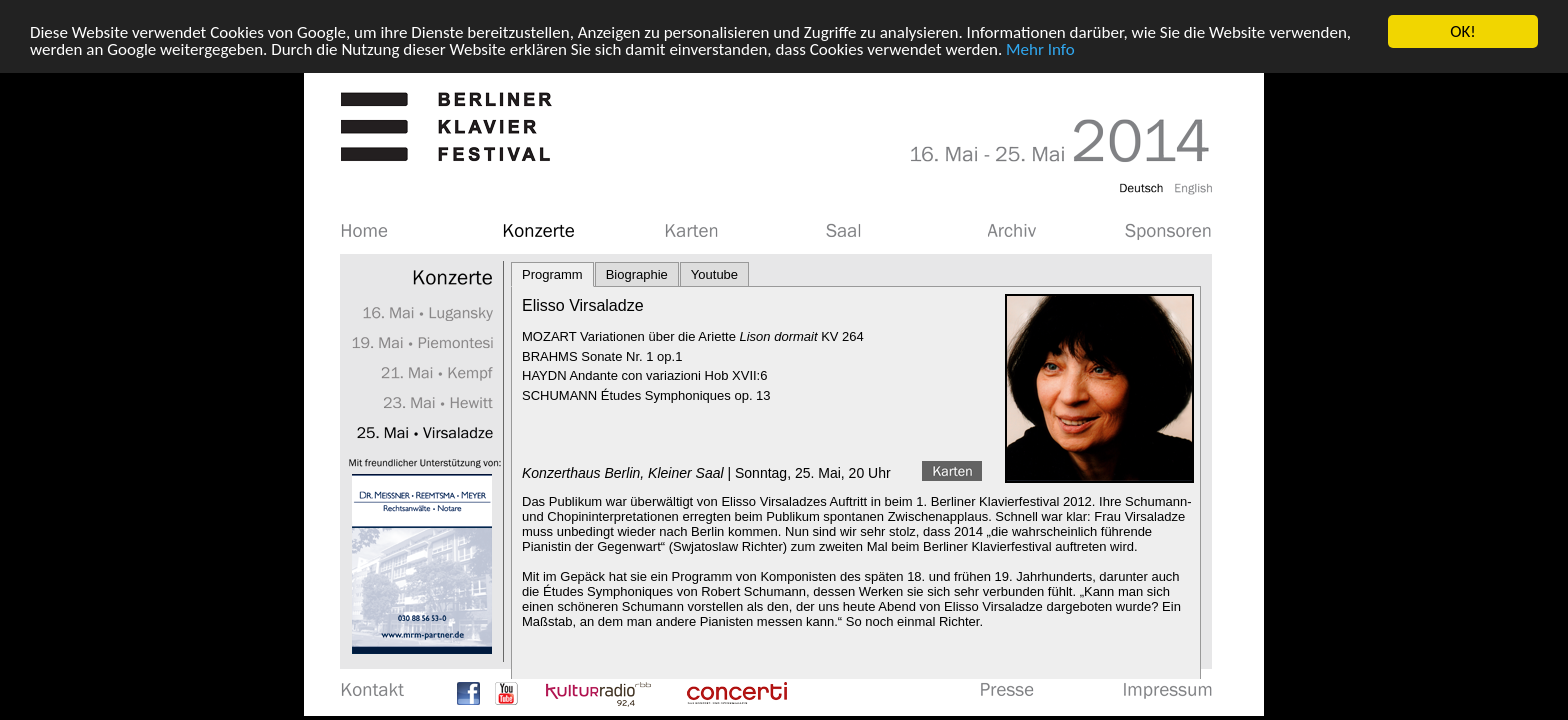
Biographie (637, 274)
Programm (552, 274)
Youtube (714, 274)
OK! (1463, 31)
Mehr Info (1040, 48)
